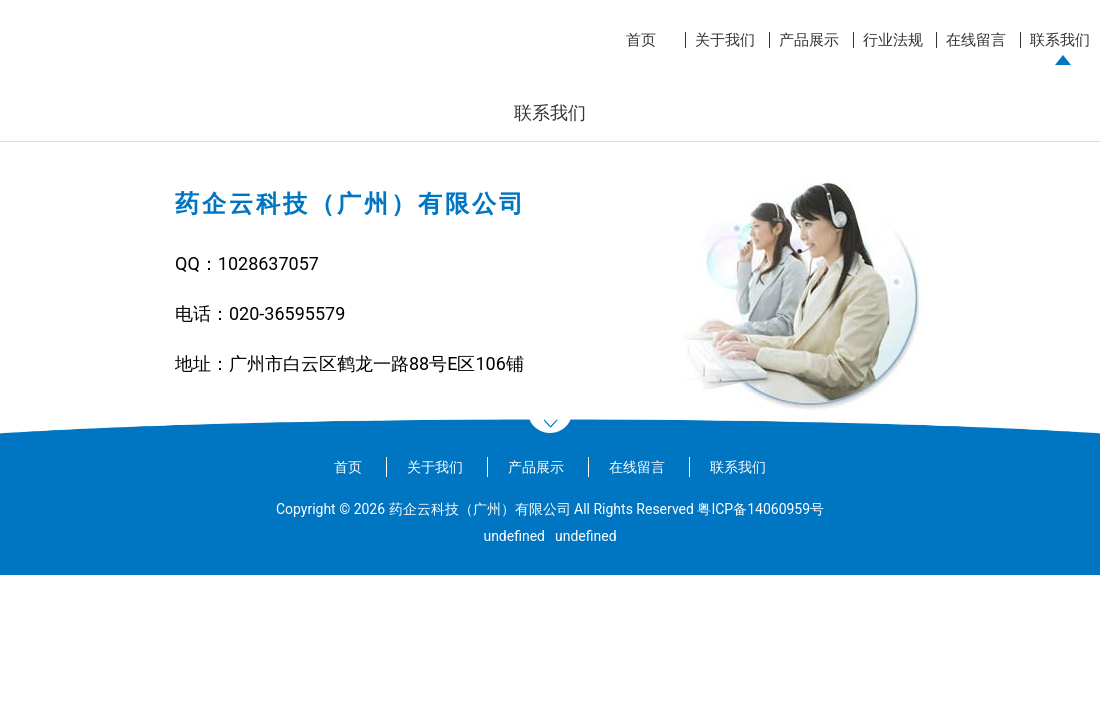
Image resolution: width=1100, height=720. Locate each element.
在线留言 (976, 40)
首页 (641, 40)
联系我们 (1060, 40)
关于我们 (725, 40)
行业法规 (893, 40)
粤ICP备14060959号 (760, 509)
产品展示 (809, 40)
